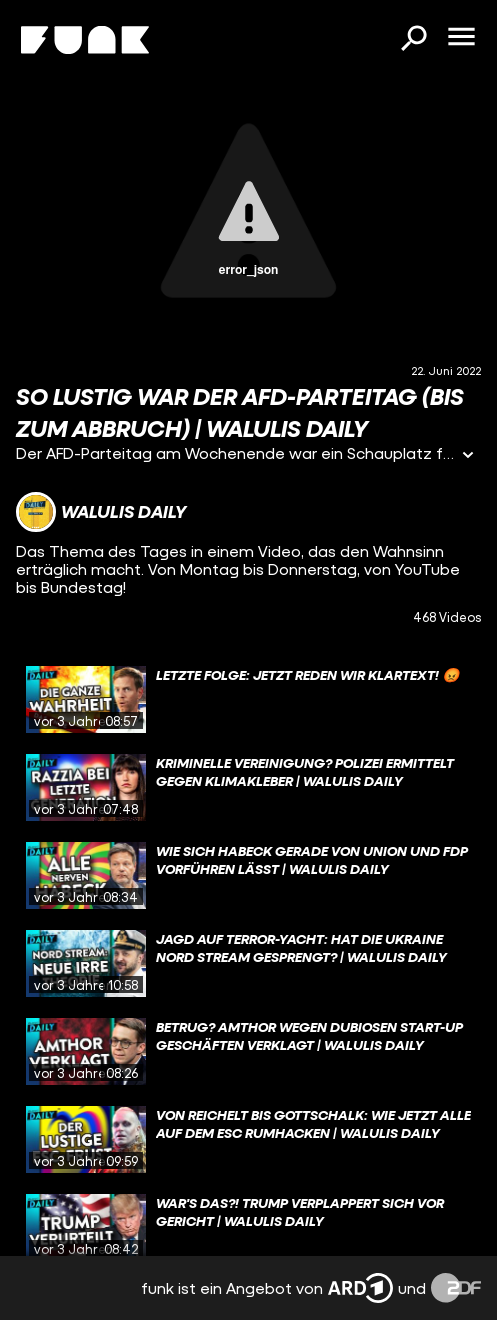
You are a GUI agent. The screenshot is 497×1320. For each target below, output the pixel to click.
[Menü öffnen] (461, 38)
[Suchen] (413, 40)
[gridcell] (248, 700)
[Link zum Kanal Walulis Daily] (101, 512)
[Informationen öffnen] (468, 456)
